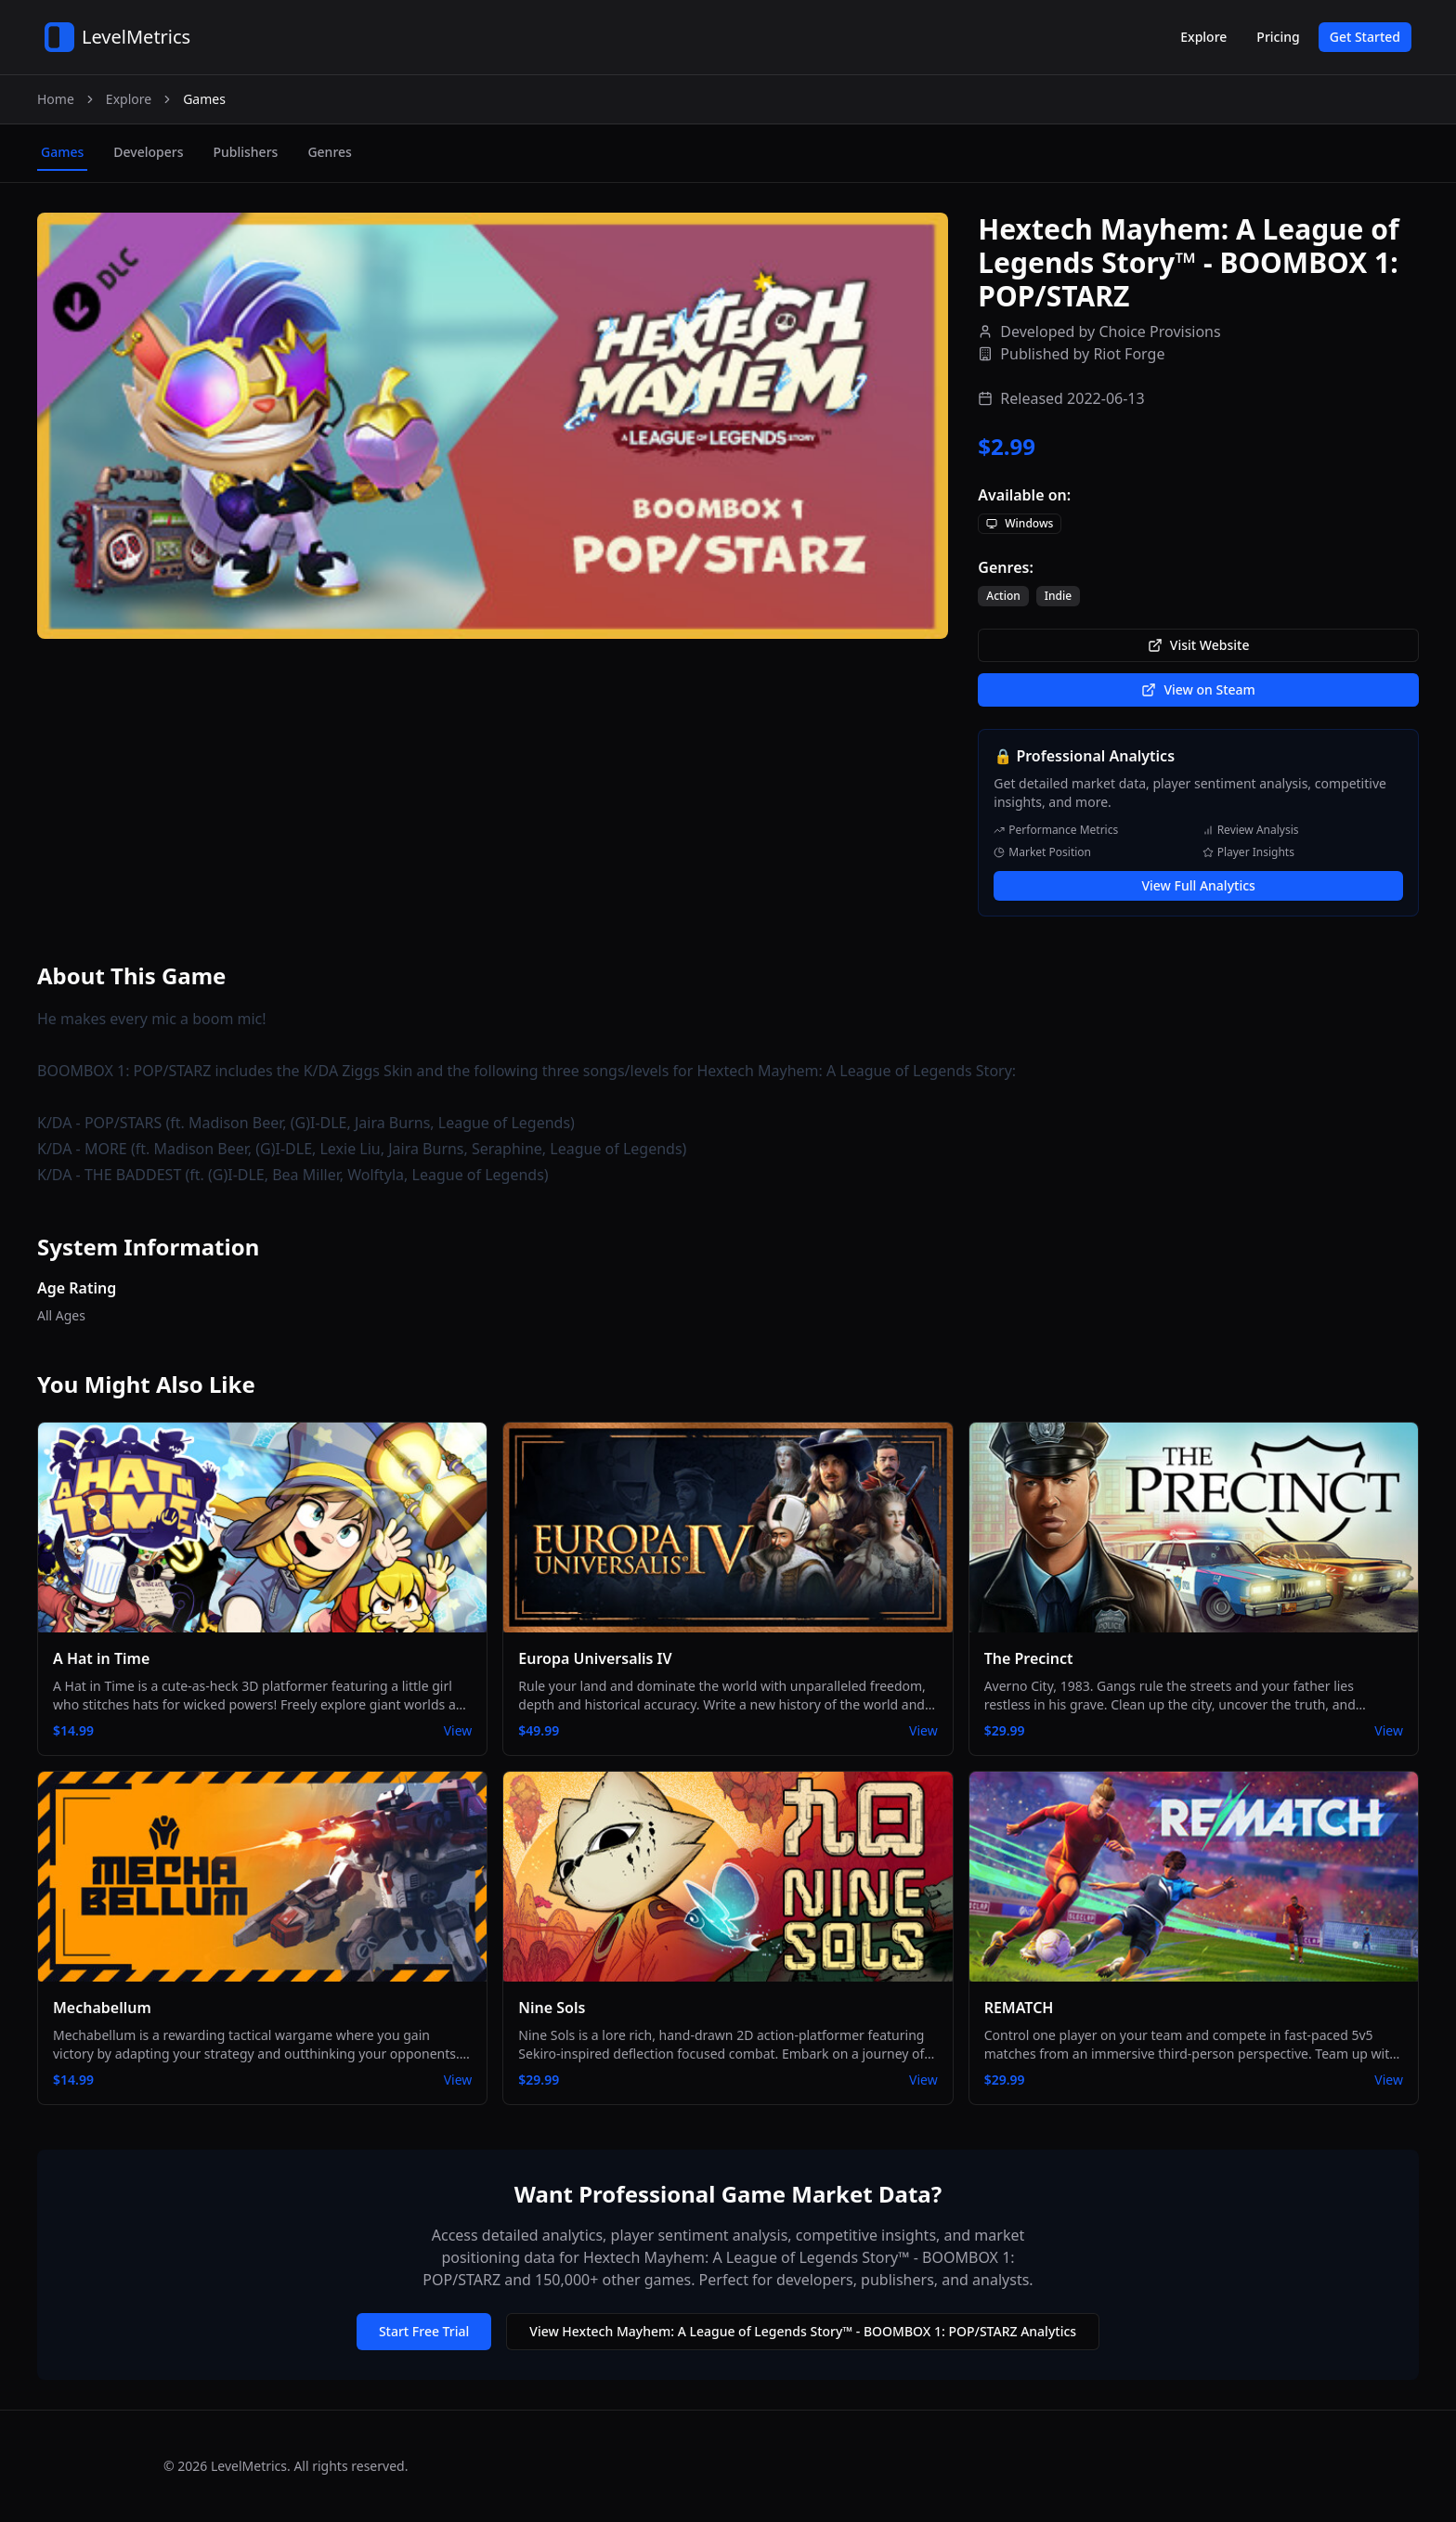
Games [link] (204, 99)
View (458, 1730)
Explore (1203, 37)
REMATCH (1019, 2007)
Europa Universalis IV (594, 1658)
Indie (1058, 596)
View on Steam (1197, 689)
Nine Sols (551, 2007)
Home (55, 99)
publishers (245, 152)
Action (1003, 596)
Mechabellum (102, 2007)
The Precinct (1028, 1658)
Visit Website (1199, 645)
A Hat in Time (101, 1658)
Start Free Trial (424, 2331)
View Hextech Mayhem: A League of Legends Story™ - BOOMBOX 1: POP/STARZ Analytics (802, 2331)
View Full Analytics (1197, 885)
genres (329, 152)
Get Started (1365, 37)
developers (148, 152)
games (62, 152)
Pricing (1277, 37)
